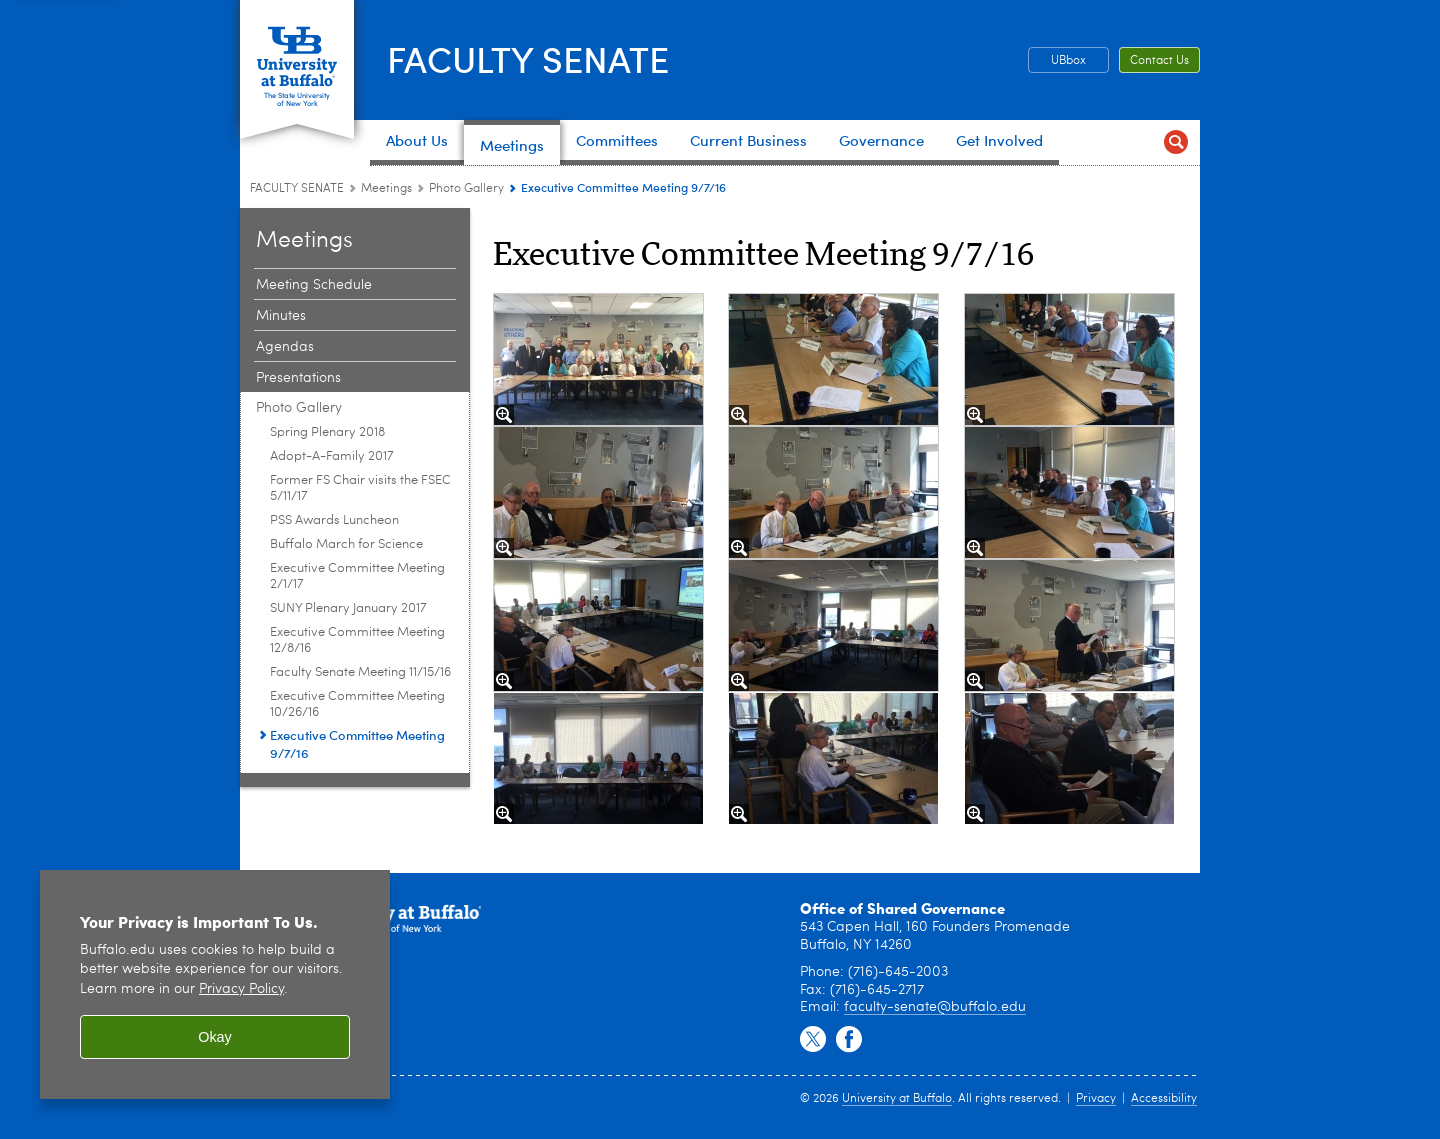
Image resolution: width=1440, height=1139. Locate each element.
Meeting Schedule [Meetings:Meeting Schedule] (314, 285)
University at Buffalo (897, 1099)
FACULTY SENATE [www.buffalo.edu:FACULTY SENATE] (297, 189)
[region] (215, 984)
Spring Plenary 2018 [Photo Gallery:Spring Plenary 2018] (327, 432)
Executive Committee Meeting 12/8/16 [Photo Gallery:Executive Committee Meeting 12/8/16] (357, 640)
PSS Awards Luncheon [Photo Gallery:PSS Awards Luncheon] (334, 520)
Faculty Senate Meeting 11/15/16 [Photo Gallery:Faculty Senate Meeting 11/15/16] (360, 672)
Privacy (1096, 1099)
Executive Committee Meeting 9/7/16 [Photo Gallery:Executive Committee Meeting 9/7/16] (357, 744)
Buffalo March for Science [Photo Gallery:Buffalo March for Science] (346, 544)
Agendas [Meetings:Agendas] (285, 347)
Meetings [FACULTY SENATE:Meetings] (386, 189)
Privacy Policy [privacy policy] (241, 989)
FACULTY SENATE (528, 58)
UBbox (1068, 61)
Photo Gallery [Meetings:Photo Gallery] (466, 189)
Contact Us (1159, 61)
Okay (215, 1037)
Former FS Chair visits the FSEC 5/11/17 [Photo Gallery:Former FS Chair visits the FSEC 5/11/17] (360, 488)
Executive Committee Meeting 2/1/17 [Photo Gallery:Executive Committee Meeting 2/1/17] (357, 576)
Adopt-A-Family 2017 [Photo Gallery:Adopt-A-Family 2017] (332, 456)
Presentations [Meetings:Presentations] (298, 378)
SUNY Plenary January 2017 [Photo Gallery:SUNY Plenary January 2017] (348, 608)
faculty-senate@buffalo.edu (935, 1007)
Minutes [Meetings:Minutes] (281, 316)
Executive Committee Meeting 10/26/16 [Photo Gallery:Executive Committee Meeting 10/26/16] (357, 704)
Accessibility (1164, 1099)
